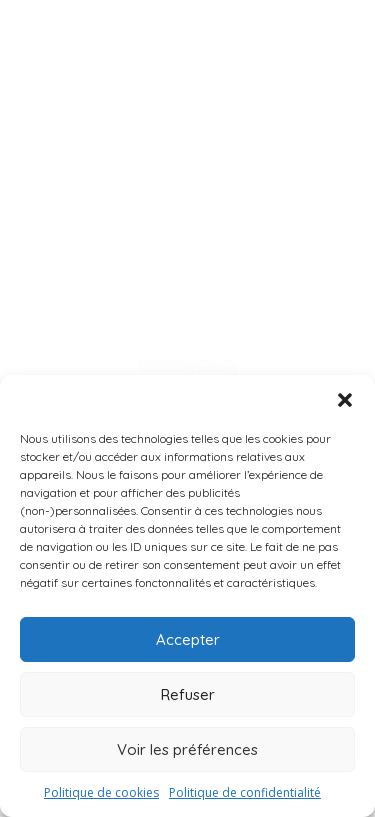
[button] (345, 400)
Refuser (188, 694)
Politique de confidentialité (245, 792)
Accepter (188, 639)
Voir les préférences (187, 749)
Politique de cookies (101, 792)
